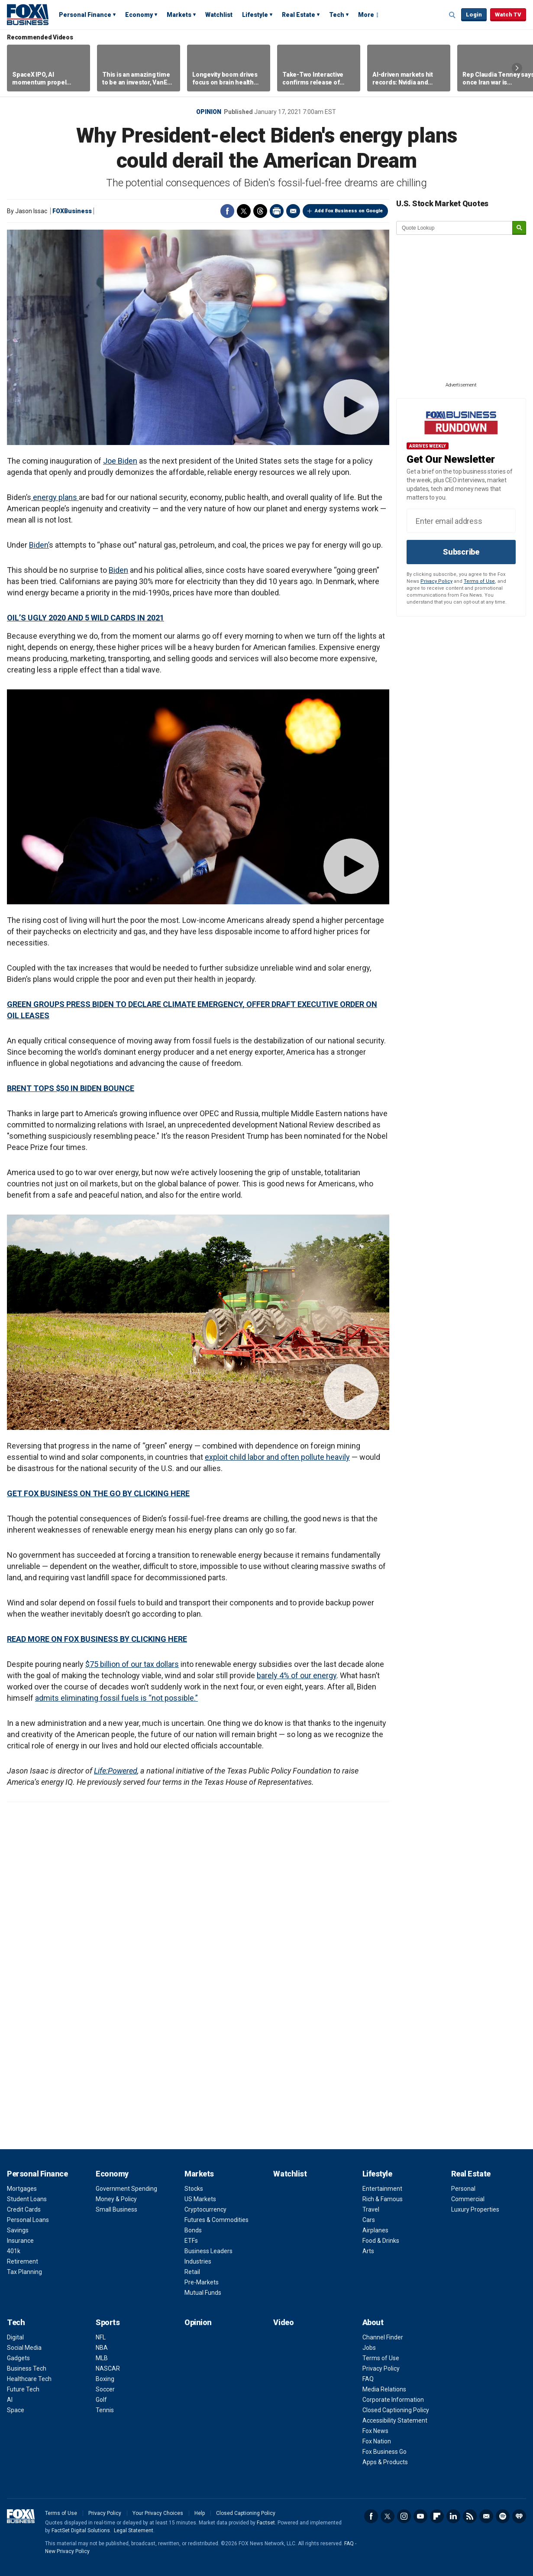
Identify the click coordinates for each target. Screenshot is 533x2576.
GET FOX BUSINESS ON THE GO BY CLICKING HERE (98, 1493)
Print (277, 211)
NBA (102, 2347)
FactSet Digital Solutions (81, 2530)
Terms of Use (479, 581)
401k (13, 2251)
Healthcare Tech (29, 2378)
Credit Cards (24, 2209)
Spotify (503, 2516)
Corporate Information (393, 2399)
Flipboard (437, 2516)
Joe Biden (120, 460)
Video (283, 2322)
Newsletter (486, 2516)
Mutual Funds (202, 2292)
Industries (197, 2261)
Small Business (116, 2209)
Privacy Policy (436, 581)
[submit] (519, 228)
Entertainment (382, 2188)
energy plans (55, 497)
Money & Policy (116, 2199)
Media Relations (384, 2389)
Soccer (105, 2389)
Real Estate (298, 14)
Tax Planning (24, 2271)
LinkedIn (453, 2516)
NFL (101, 2337)
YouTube (420, 2516)
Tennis (105, 2410)
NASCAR (108, 2368)
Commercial (468, 2199)
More (366, 14)
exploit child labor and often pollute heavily (277, 1457)
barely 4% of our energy (296, 1675)
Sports (108, 2322)
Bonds (193, 2230)
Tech (336, 14)
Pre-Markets (201, 2282)
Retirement (22, 2261)
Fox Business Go (384, 2451)
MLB (102, 2358)
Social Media (24, 2347)
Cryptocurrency (205, 2209)
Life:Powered (115, 1770)
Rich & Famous (382, 2199)
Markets (179, 14)
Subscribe (461, 551)
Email (293, 211)
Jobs (369, 2347)
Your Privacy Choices (157, 2513)
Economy (139, 14)
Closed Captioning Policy (395, 2410)
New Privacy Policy (67, 2551)
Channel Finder (382, 2337)
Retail (192, 2271)
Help (199, 2513)
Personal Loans (28, 2219)
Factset (266, 2523)
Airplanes (375, 2230)
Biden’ (39, 544)
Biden (118, 570)
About (373, 2322)
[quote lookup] (454, 228)
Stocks (193, 2188)
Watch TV (508, 14)
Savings (18, 2230)
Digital (15, 2337)
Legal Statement (133, 2530)
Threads (260, 211)
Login (474, 14)
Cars (368, 2219)
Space (15, 2410)
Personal (463, 2188)
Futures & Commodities (216, 2219)
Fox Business (27, 14)
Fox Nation (376, 2441)
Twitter (244, 211)
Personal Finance (85, 14)
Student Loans (27, 2199)
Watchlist (219, 14)
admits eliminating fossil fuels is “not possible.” (116, 1697)
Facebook (227, 211)
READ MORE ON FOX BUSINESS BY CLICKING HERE (97, 1639)
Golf (101, 2399)
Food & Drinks (380, 2240)
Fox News (375, 2430)
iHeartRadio (519, 2516)
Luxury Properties (475, 2209)
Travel (370, 2209)
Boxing (105, 2378)
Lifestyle (255, 14)
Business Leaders (208, 2251)
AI (10, 2399)
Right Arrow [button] (517, 68)
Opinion (208, 111)
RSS (470, 2516)
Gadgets (18, 2358)
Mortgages (22, 2188)
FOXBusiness (72, 211)
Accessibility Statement (394, 2420)
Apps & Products (385, 2462)
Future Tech (23, 2389)
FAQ (368, 2378)
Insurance (20, 2240)
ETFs (191, 2240)
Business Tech (26, 2368)
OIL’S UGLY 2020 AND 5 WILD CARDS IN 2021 (85, 617)
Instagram (404, 2516)
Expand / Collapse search (452, 15)
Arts (368, 2251)
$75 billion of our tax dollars (132, 1664)
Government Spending (126, 2188)
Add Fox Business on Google (349, 211)
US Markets (200, 2199)
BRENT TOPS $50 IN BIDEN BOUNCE (70, 1088)
